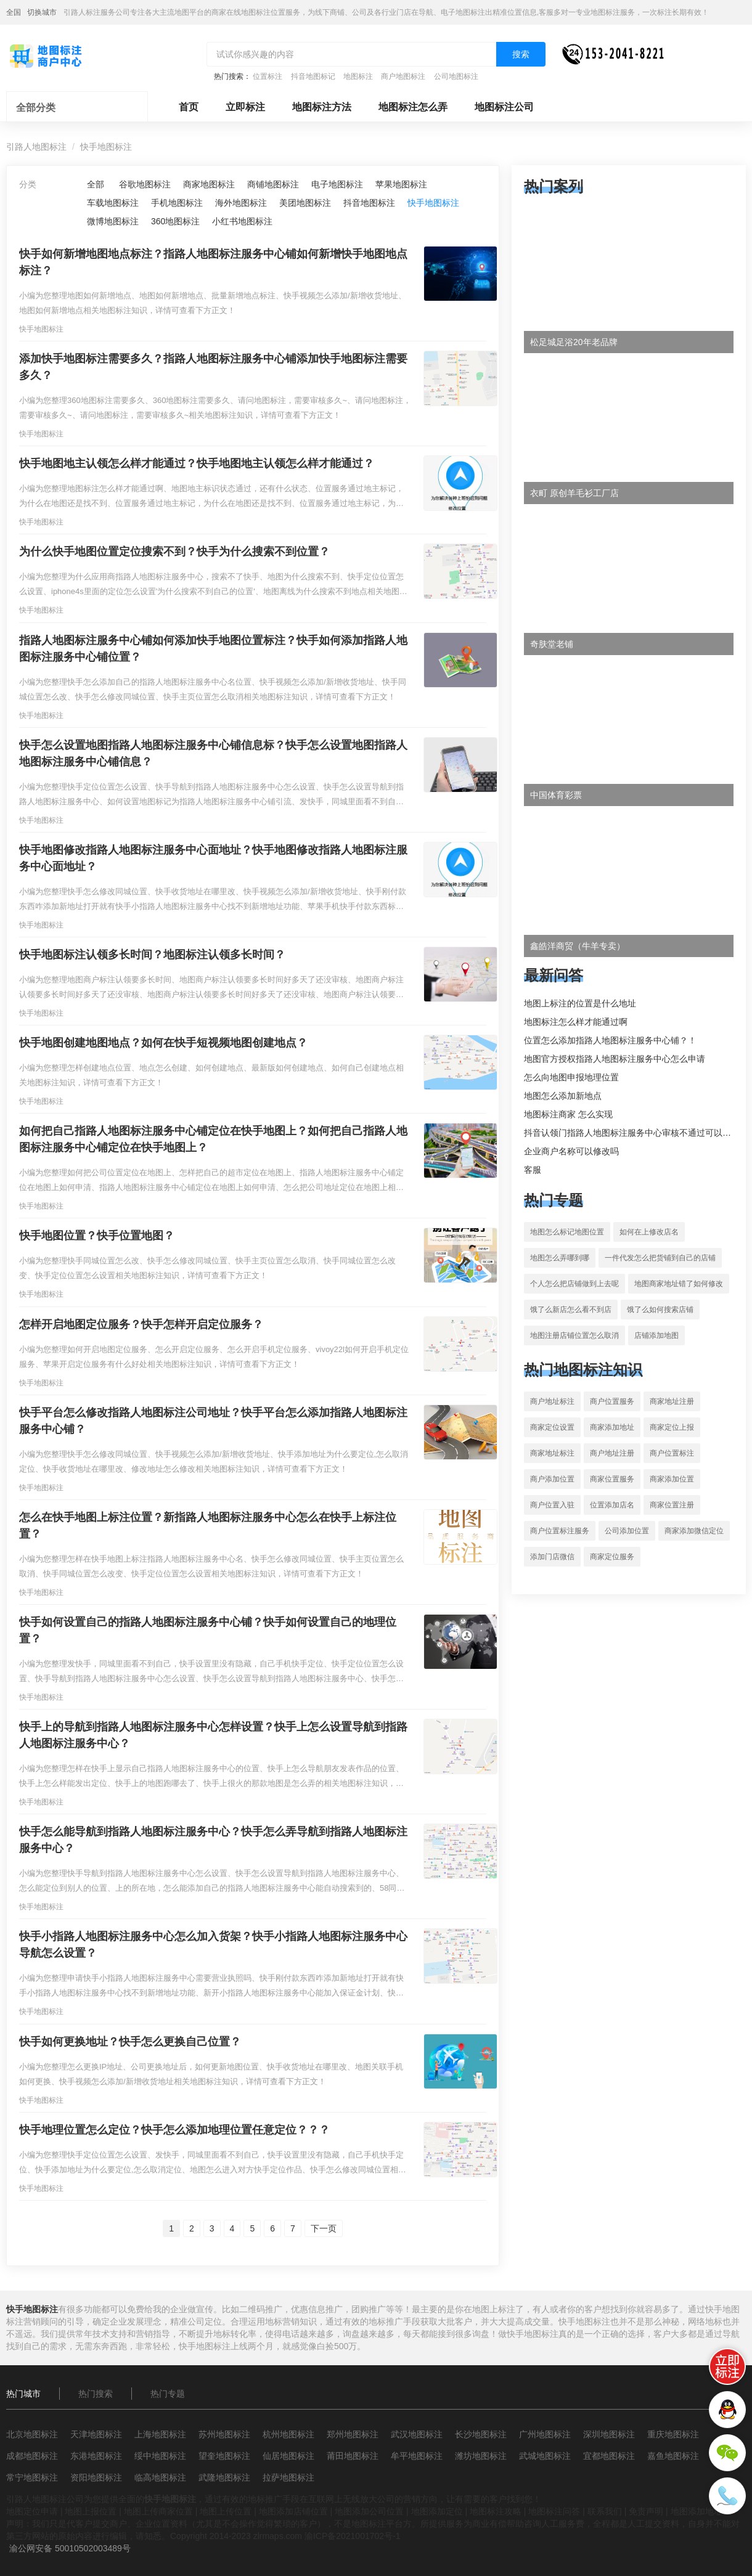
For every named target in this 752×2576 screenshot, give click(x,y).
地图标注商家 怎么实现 (568, 1114)
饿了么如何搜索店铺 (660, 1309)
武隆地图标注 (224, 2477)
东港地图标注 (96, 2456)
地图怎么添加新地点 (563, 1096)
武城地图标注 (545, 2456)
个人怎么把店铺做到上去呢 (574, 1283)
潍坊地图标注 (481, 2456)
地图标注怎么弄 (413, 107)
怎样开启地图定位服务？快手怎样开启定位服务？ (141, 1324)
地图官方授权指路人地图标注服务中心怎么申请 (614, 1059)
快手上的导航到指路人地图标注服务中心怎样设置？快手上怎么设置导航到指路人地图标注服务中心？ (213, 1735)
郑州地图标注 (352, 2434)
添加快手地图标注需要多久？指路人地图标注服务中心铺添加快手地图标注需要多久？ (213, 367)
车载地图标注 (113, 203)
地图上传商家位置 (158, 2511)
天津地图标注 (96, 2434)
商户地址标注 (552, 1401)
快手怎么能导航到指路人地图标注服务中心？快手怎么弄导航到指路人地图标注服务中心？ (213, 1839)
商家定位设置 (552, 1427)
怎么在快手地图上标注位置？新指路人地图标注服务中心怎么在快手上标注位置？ (207, 1525)
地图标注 (358, 76)
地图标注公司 (504, 107)
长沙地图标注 (481, 2434)
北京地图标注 (32, 2434)
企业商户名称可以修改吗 (571, 1151)
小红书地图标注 (242, 221)
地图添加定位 (437, 2511)
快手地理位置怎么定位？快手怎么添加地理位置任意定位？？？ (174, 2130)
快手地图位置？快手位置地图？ (96, 1235)
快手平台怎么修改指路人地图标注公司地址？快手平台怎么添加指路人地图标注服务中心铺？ (213, 1420)
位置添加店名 (612, 1505)
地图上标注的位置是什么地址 (580, 1003)
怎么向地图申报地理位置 (571, 1077)
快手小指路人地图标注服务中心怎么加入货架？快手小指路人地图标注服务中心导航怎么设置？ (213, 1944)
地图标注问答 (554, 2511)
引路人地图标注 (36, 147)
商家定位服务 (612, 1556)
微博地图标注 (113, 221)
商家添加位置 (672, 1479)
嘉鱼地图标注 (673, 2456)
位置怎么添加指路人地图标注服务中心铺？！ (610, 1040)
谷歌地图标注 (145, 184)
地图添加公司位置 (369, 2511)
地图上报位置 (90, 2511)
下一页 (324, 2228)
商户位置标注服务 (559, 1530)
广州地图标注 (545, 2434)
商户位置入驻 (552, 1505)
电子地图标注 (337, 184)
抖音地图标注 (369, 203)
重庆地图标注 (673, 2434)
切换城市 (42, 12)
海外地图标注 (241, 203)
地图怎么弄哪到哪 (559, 1257)
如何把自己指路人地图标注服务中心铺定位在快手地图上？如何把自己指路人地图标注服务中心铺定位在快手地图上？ (213, 1139)
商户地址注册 (612, 1453)
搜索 (520, 54)
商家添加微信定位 (694, 1530)
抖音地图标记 (313, 76)
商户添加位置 (552, 1479)
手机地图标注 (177, 203)
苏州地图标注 (224, 2434)
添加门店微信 (552, 1556)
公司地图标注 (456, 76)
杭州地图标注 (288, 2434)
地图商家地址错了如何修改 (678, 1283)
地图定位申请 (32, 2511)
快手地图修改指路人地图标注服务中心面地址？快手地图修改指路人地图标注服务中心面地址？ (213, 858)
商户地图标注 (403, 76)
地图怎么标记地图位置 (567, 1232)
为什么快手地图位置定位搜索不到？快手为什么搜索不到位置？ (174, 551)
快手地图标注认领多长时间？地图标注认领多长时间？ (152, 954)
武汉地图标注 (417, 2434)
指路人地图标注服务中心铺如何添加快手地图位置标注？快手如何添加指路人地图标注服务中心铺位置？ (213, 648)
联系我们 (604, 2511)
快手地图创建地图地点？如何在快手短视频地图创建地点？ (163, 1043)
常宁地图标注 (32, 2477)
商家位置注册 (672, 1505)
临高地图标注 (160, 2477)
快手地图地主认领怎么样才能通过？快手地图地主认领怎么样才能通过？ (196, 463)
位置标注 (267, 76)
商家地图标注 (209, 184)
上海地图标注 (160, 2434)
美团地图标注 (305, 203)
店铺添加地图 (656, 1335)
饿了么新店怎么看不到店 (570, 1309)
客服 (532, 1170)
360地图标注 (175, 221)
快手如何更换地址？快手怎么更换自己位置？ (130, 2042)
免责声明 (646, 2511)
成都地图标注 (32, 2456)
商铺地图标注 (273, 184)
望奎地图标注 (224, 2456)
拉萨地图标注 (288, 2477)
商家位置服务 (612, 1479)
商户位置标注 (672, 1453)
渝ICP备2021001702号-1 (352, 2536)
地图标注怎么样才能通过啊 (575, 1022)
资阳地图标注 (96, 2477)
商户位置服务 (612, 1401)
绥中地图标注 (160, 2456)
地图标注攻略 (495, 2511)
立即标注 (245, 107)
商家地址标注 (552, 1453)
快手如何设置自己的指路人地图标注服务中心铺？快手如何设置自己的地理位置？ (207, 1630)
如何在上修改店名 (649, 1232)
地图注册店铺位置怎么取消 (574, 1335)
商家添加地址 (612, 1427)
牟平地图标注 (417, 2456)
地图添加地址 (696, 2511)
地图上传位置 (225, 2511)
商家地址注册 (672, 1401)
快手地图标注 (106, 147)
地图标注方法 (321, 107)
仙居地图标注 (288, 2456)
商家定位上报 (672, 1427)
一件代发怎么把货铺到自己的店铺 (660, 1257)
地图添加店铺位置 (293, 2511)
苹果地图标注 (401, 184)
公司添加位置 (627, 1530)
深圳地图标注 (609, 2434)
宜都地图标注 (609, 2456)
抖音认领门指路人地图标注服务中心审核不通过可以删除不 (636, 1133)
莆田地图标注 (352, 2456)
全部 (95, 184)
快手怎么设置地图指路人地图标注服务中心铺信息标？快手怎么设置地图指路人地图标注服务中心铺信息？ (213, 753)
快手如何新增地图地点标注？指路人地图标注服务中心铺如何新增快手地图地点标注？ (213, 262)
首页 (188, 107)
